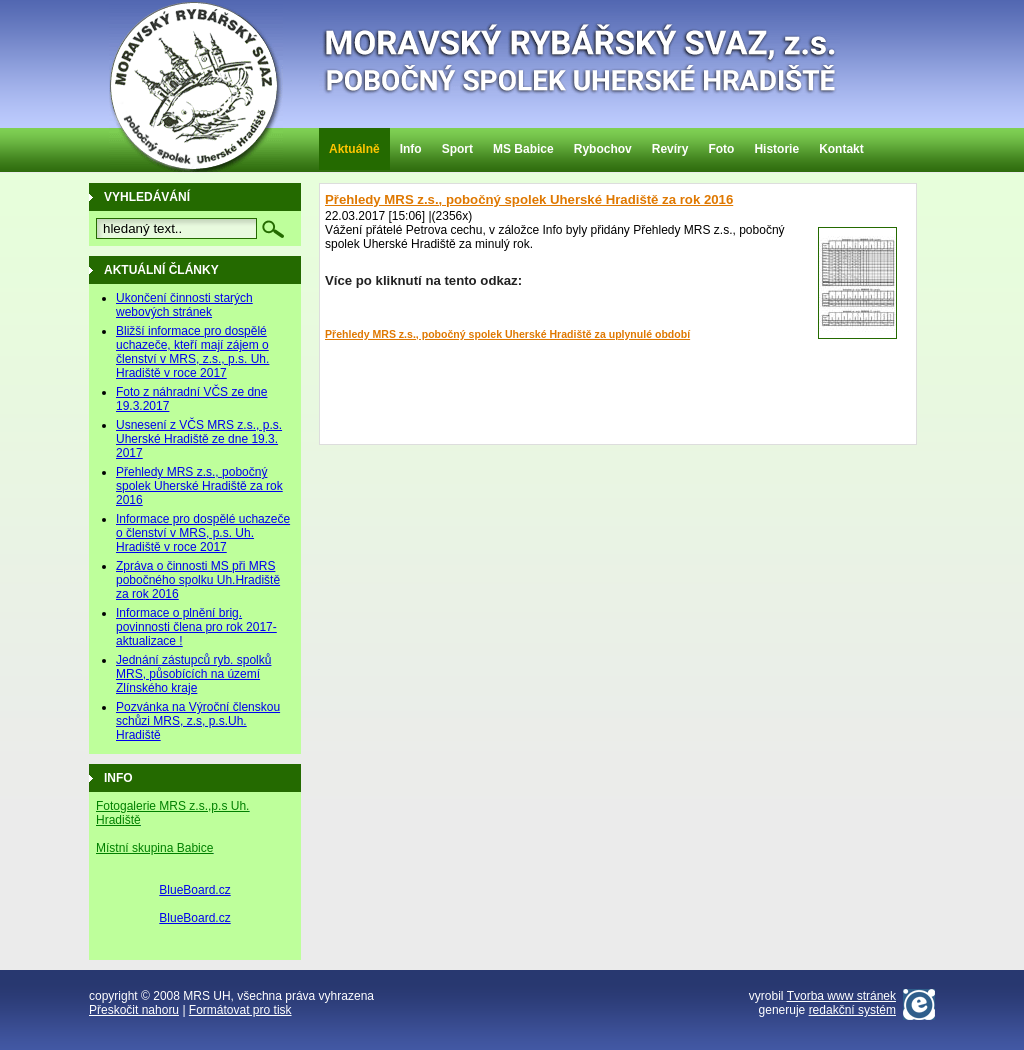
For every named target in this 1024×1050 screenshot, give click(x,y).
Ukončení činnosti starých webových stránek (184, 305)
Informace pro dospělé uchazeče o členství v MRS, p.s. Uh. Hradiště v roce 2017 (203, 533)
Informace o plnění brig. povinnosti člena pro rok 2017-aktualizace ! (196, 627)
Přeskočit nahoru (134, 1010)
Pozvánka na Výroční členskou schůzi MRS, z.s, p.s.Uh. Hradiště (198, 721)
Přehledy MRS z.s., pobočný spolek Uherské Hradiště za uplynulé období (507, 334)
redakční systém (852, 1010)
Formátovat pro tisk (240, 1010)
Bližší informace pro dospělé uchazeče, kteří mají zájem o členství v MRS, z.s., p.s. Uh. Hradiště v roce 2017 (192, 352)
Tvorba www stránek (841, 996)
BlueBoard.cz (194, 890)
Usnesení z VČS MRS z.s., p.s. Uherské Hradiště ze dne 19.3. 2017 (199, 439)
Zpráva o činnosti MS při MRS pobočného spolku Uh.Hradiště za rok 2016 (198, 580)
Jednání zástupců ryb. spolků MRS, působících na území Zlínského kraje (193, 674)
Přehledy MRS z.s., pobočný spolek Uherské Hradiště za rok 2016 (529, 199)
